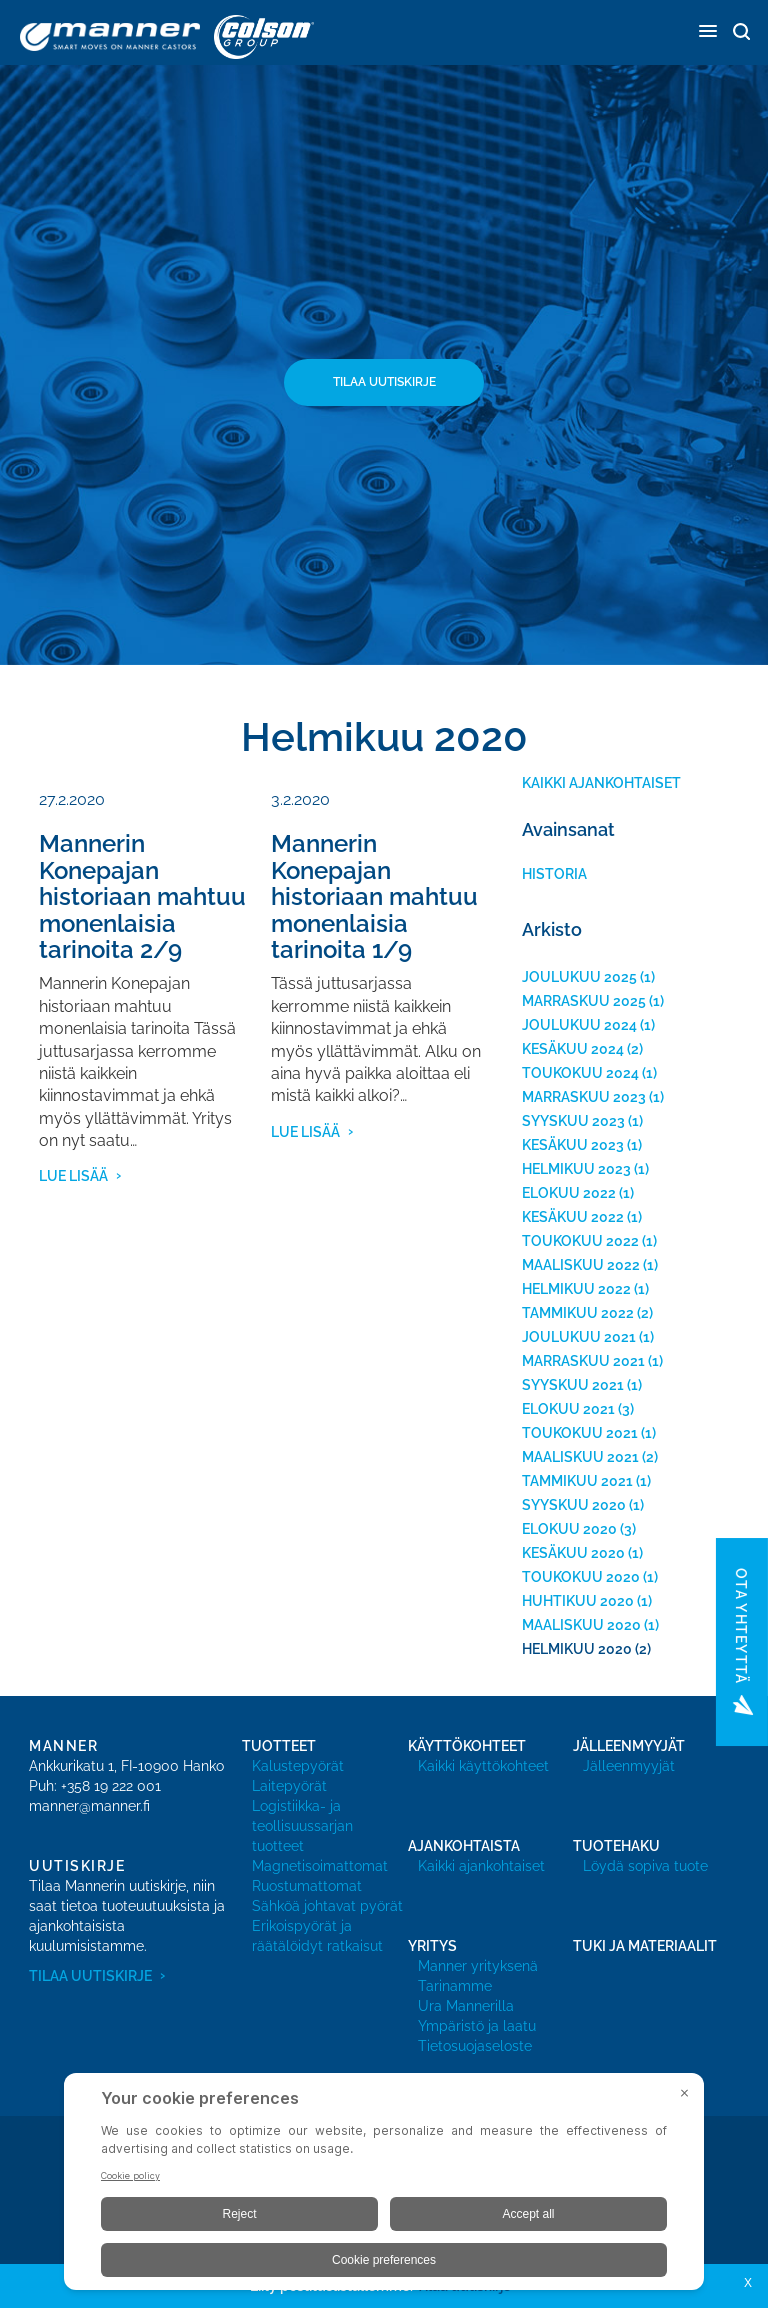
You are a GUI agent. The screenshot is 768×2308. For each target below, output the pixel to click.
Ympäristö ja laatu (477, 2026)
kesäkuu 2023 (573, 1145)
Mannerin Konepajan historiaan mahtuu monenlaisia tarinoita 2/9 (142, 896)
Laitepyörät (289, 1786)
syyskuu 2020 (574, 1505)
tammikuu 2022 (578, 1313)
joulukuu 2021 (579, 1337)
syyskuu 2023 (573, 1121)
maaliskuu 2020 (581, 1625)
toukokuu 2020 (581, 1577)
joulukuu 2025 (579, 977)
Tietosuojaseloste (475, 2046)
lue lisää (73, 1176)
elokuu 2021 (568, 1409)
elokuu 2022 (569, 1193)
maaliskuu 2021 (580, 1457)
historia (554, 874)
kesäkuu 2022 (573, 1217)
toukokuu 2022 (580, 1241)
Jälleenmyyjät (629, 1766)
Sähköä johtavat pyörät (327, 1906)
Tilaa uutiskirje (384, 382)
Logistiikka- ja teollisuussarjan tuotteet (302, 1826)
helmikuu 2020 (577, 1649)
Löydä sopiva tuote (645, 1866)
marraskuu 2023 (584, 1097)
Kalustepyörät (298, 1766)
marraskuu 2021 (583, 1361)
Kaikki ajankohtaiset (601, 783)
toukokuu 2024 (580, 1073)
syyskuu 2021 (573, 1385)
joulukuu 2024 (579, 1025)
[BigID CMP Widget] (384, 2186)
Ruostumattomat (307, 1886)
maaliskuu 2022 (581, 1265)
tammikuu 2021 (577, 1481)
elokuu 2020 (569, 1529)
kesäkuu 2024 (573, 1049)
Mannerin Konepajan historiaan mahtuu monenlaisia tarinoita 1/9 (374, 896)
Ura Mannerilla (466, 2006)
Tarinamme (455, 1986)
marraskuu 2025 (584, 1001)
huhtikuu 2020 (578, 1601)
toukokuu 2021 (580, 1433)
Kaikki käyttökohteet (483, 1766)
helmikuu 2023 (576, 1169)
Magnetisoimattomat (320, 1866)
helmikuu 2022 (576, 1289)
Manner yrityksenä (478, 1966)
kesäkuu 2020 (573, 1553)
